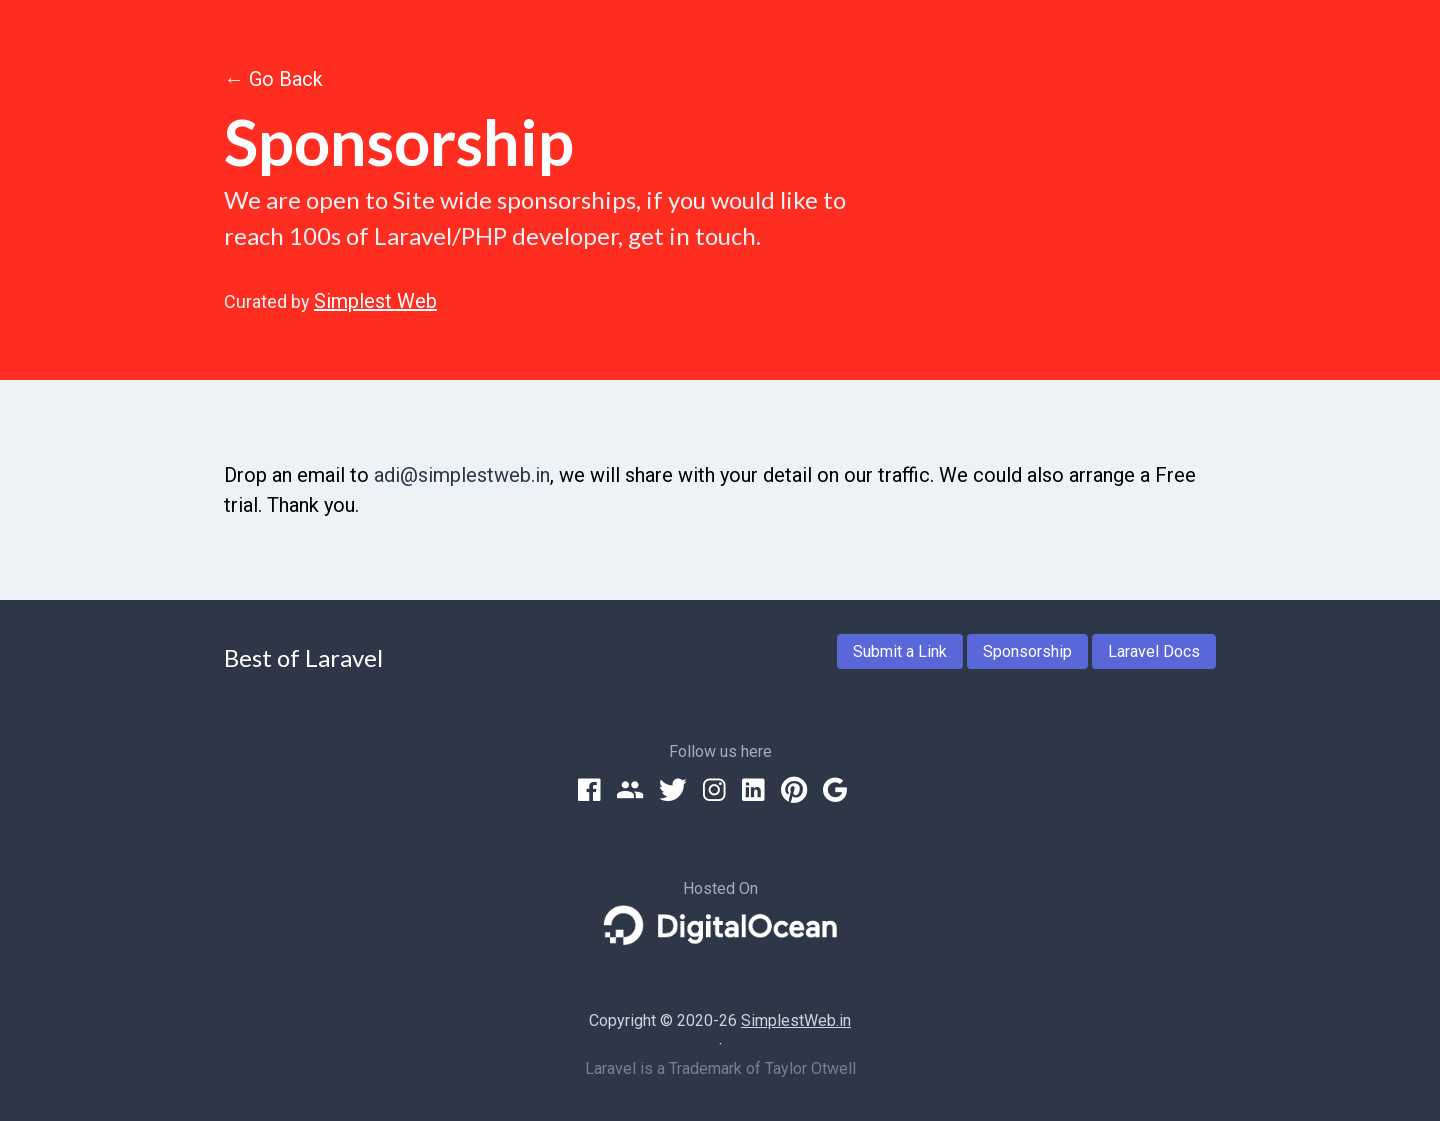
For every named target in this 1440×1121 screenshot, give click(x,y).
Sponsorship (1027, 651)
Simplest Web (375, 301)
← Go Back (273, 79)
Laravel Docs (1154, 651)
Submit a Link (900, 651)
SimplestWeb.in (796, 1020)
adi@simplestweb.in (462, 475)
